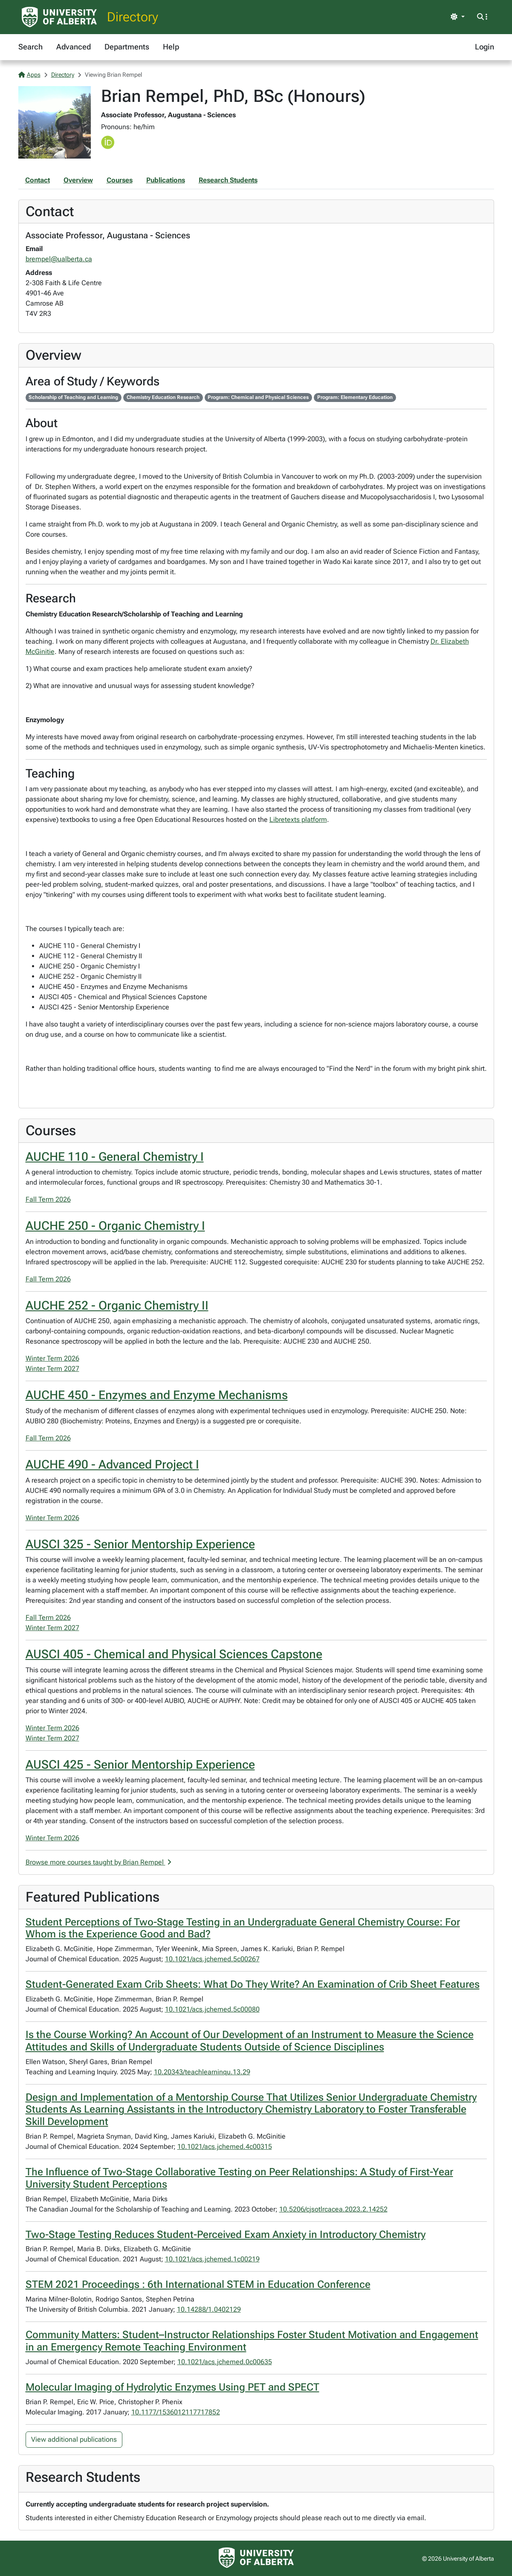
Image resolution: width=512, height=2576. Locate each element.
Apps (29, 74)
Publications (165, 180)
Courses (120, 180)
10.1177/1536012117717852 (175, 2412)
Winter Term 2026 (52, 1358)
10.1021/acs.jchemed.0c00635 (224, 2362)
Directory (132, 16)
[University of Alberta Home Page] (59, 17)
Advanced (73, 46)
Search (30, 46)
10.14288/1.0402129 (209, 2309)
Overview (78, 180)
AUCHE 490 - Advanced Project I (112, 1464)
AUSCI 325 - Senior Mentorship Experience (140, 1544)
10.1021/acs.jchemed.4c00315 (224, 2146)
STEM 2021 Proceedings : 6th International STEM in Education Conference (198, 2284)
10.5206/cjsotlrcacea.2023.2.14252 (333, 2209)
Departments (126, 46)
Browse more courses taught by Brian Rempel (98, 1862)
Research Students (228, 180)
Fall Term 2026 (48, 1199)
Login (484, 46)
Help (171, 46)
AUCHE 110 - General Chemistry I (115, 1157)
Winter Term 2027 (52, 1369)
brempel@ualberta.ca (59, 259)
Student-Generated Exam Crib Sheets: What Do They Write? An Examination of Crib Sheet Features (253, 1984)
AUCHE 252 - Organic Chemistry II (117, 1305)
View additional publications (74, 2439)
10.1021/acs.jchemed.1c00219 (212, 2259)
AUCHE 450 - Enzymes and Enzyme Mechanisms (157, 1395)
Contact (37, 180)
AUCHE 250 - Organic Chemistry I (115, 1226)
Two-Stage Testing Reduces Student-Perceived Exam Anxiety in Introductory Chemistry (225, 2235)
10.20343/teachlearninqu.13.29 (202, 2072)
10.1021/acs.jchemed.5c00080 (212, 2009)
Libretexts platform (298, 819)
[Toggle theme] (457, 17)
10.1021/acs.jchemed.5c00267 (212, 1959)
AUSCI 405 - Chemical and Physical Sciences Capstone (174, 1654)
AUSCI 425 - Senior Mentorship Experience (140, 1765)
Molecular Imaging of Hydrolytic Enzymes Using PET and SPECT (172, 2387)
